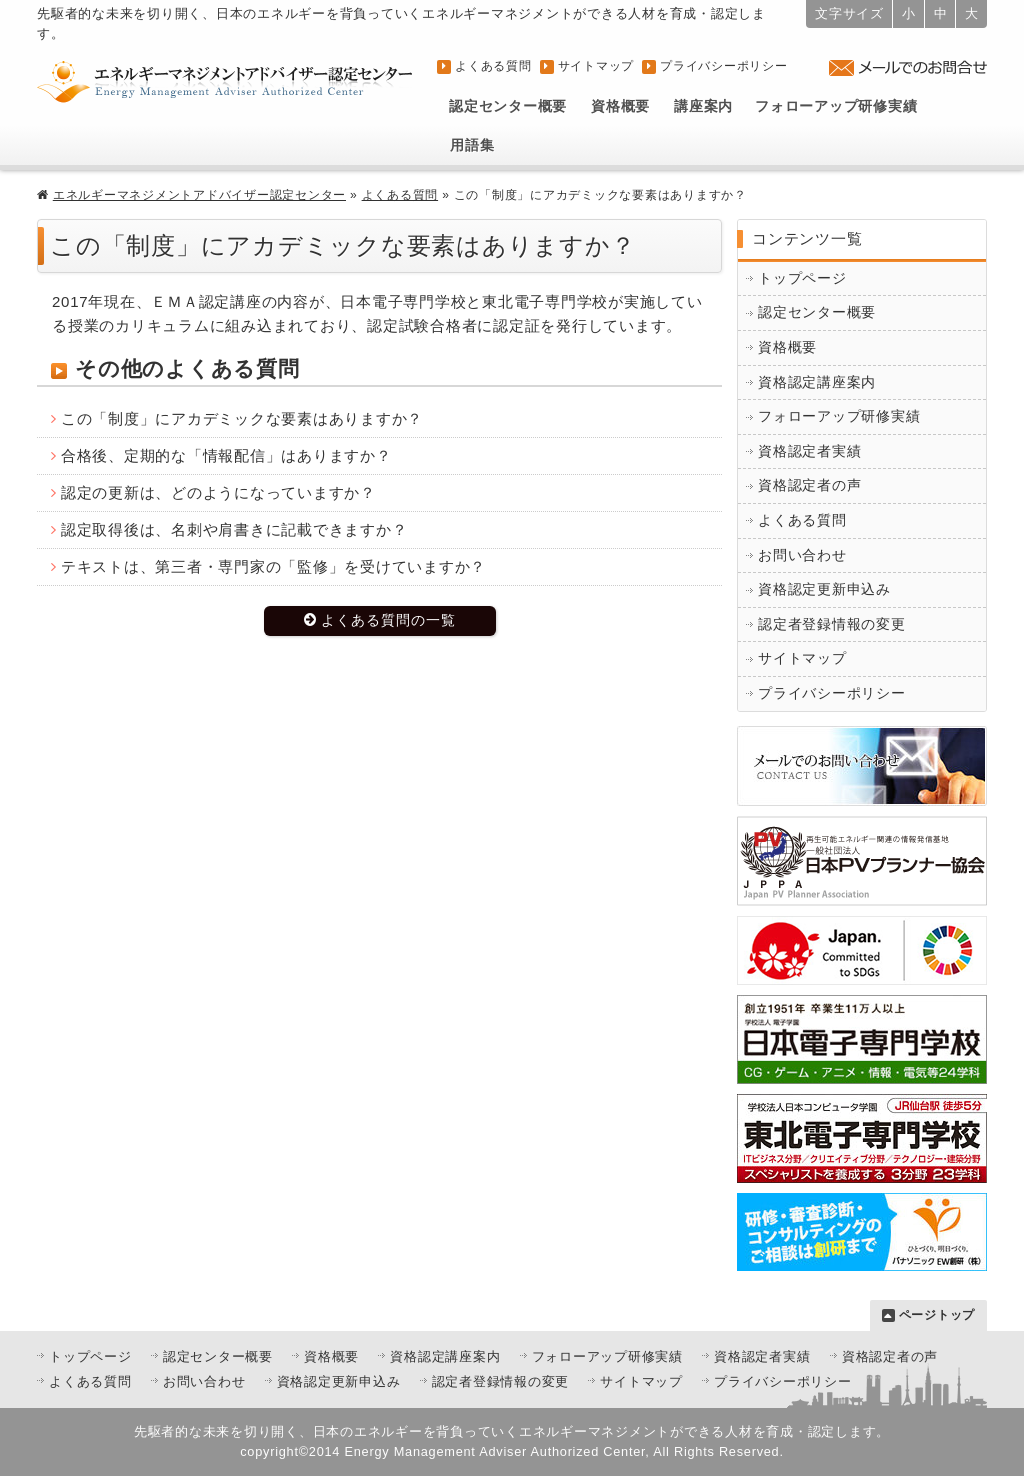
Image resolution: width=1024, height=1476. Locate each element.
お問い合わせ (802, 555)
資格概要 (620, 106)
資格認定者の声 (809, 485)
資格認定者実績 (809, 451)
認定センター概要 (508, 106)
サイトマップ (596, 66)
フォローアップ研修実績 (836, 106)
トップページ (802, 278)
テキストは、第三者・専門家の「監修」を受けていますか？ (273, 566)
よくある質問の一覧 (388, 620)
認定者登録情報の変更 (832, 624)
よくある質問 (493, 66)
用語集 (472, 145)
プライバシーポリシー (724, 66)
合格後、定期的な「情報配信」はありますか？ (226, 455)
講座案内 (703, 106)
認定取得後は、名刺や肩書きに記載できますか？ (234, 529)
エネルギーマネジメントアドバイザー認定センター (199, 195)
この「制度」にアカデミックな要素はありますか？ (242, 418)
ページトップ (937, 1315)
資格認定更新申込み (824, 589)
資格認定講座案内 (817, 382)
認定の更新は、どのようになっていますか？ (218, 492)
